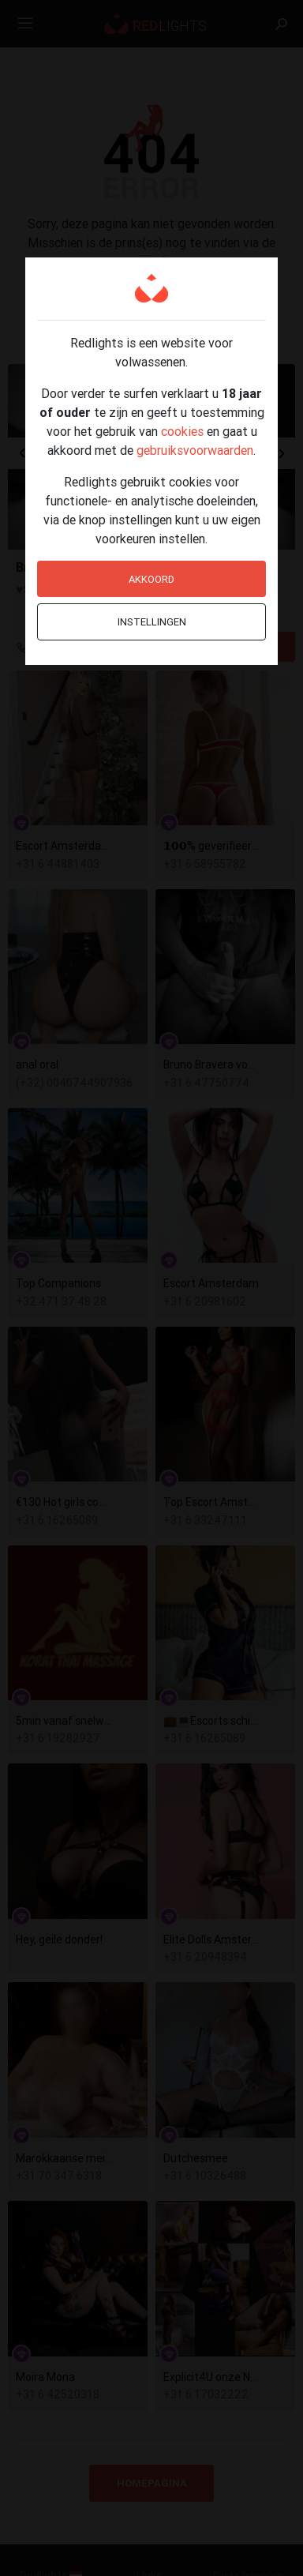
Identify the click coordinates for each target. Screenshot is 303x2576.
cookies (182, 431)
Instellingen (152, 622)
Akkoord (151, 579)
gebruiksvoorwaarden (195, 450)
